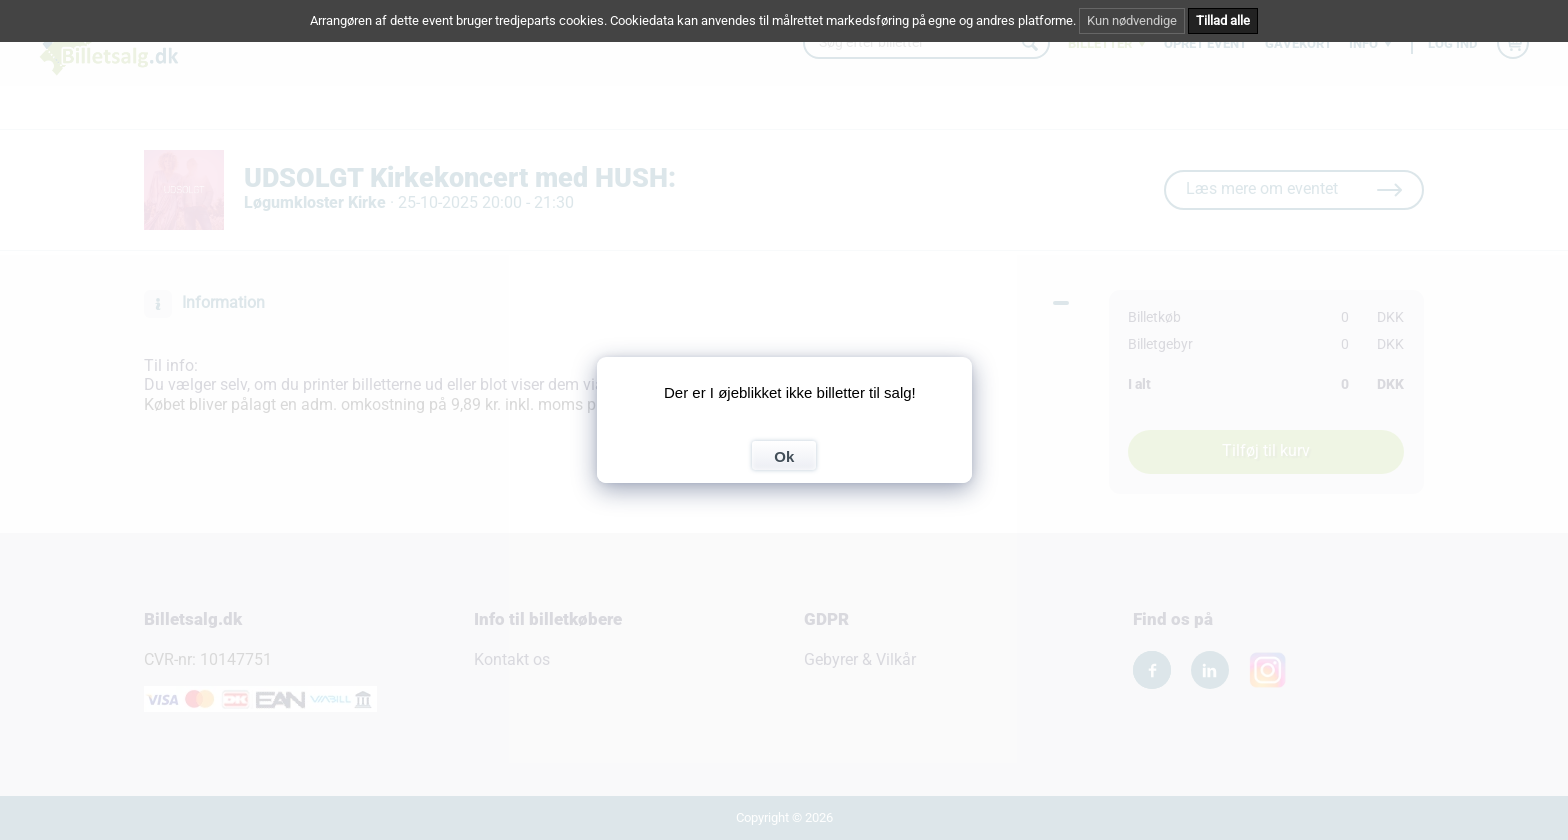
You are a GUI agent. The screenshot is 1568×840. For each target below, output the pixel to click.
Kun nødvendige (1132, 20)
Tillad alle (1223, 20)
